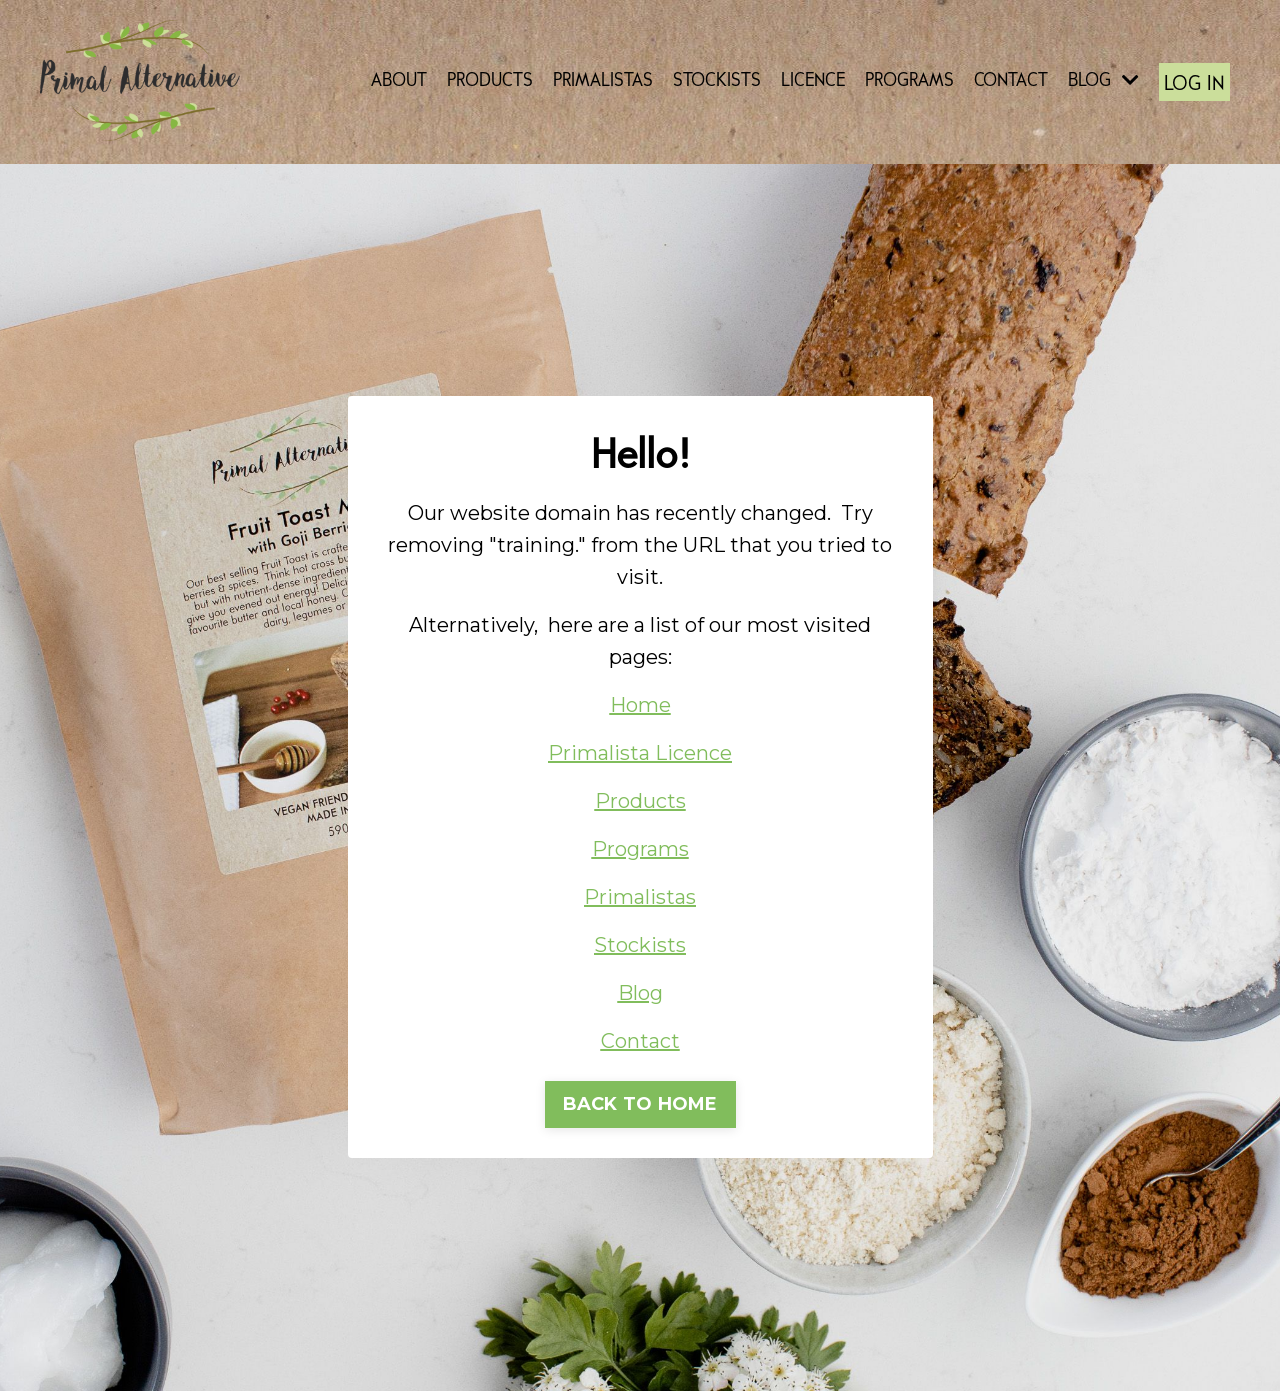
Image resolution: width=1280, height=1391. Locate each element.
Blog (640, 993)
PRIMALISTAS (603, 81)
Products (640, 801)
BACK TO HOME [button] (640, 1104)
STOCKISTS (717, 81)
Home (640, 705)
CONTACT (1011, 81)
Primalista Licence (640, 753)
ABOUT (399, 81)
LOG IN (1194, 84)
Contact (640, 1041)
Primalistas (640, 897)
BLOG (1103, 80)
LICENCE (813, 81)
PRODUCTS (490, 81)
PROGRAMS (909, 81)
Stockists (640, 945)
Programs (640, 849)
